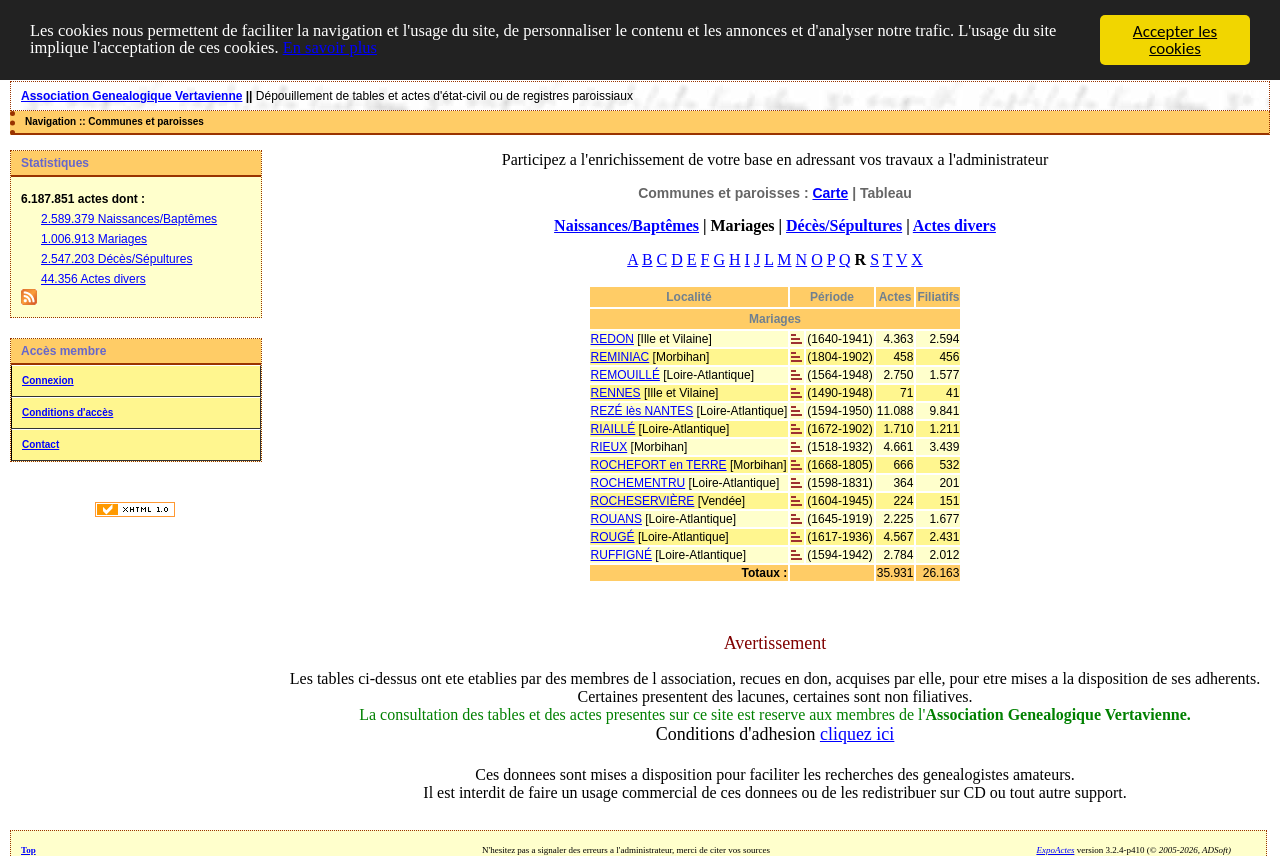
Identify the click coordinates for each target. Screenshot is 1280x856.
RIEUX (609, 447)
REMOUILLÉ (625, 375)
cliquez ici (857, 734)
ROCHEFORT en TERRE (659, 465)
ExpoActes (1055, 850)
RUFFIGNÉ (621, 555)
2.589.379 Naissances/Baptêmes (129, 219)
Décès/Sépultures (844, 225)
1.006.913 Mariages (94, 239)
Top (28, 850)
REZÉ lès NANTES (642, 411)
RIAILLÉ (613, 429)
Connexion (48, 380)
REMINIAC (620, 357)
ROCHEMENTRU (638, 483)
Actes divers (954, 225)
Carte (830, 193)
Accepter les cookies (1175, 40)
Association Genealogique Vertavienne (131, 96)
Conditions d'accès (67, 412)
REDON (612, 339)
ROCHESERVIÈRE (643, 501)
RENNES (616, 393)
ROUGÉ (613, 537)
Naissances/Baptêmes (626, 225)
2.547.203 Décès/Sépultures (116, 259)
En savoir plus (339, 48)
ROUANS (616, 519)
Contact (40, 444)
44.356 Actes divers (93, 279)
